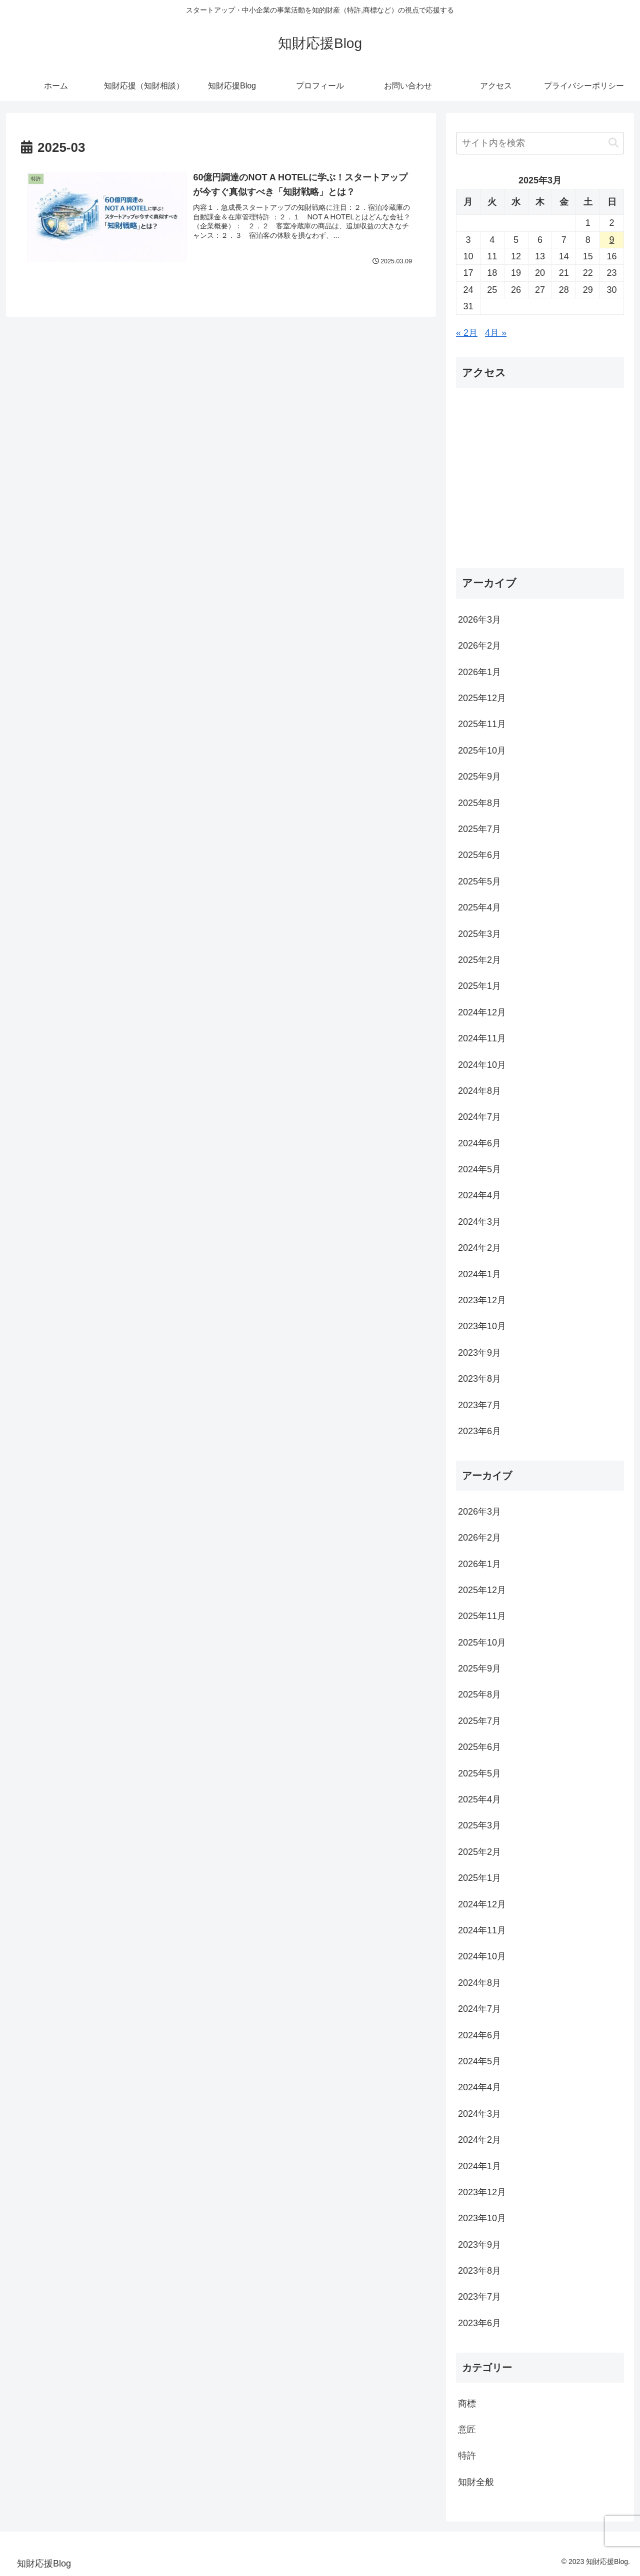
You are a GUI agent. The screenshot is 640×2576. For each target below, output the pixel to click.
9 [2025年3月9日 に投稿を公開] (612, 240)
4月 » (495, 333)
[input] (540, 143)
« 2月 (467, 333)
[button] (613, 143)
